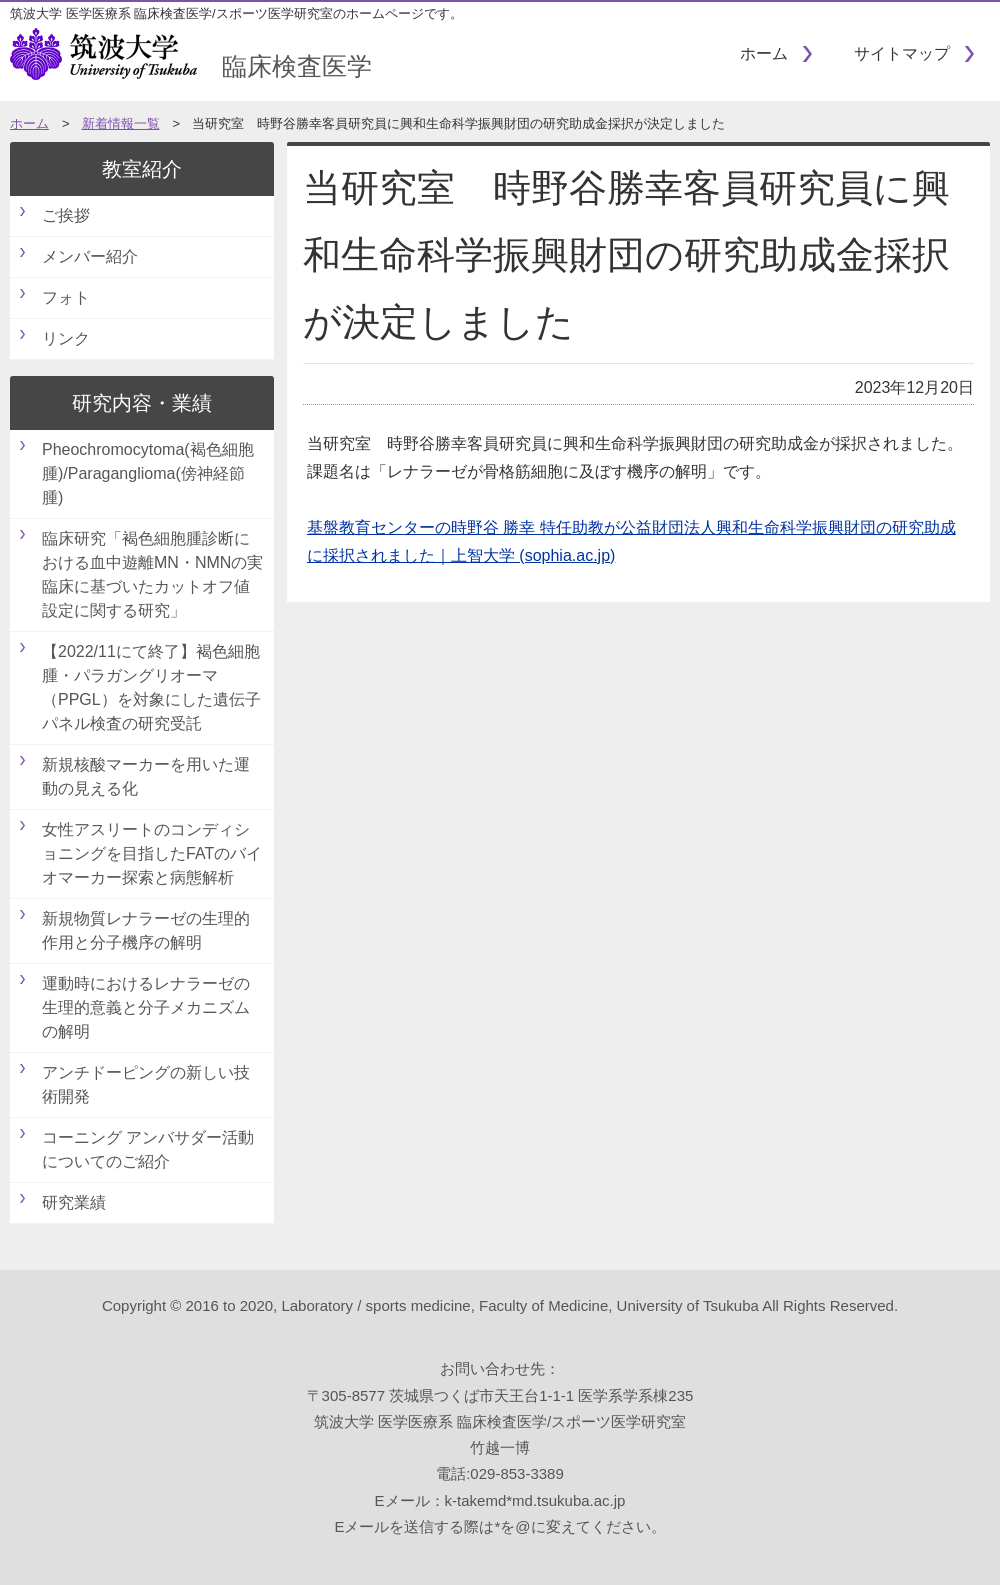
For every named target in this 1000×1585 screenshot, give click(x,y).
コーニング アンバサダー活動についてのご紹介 (148, 1149)
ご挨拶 (66, 215)
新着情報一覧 (121, 123)
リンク (66, 338)
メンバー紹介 (90, 256)
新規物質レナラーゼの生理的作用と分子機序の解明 (146, 930)
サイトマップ (902, 53)
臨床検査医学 (191, 66)
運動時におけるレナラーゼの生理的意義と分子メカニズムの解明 (146, 1007)
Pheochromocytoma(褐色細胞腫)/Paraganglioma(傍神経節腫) (148, 473)
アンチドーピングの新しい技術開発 (146, 1084)
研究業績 (74, 1202)
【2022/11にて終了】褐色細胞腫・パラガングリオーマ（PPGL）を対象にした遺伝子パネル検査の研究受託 (151, 687)
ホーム (764, 53)
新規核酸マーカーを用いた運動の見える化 (146, 776)
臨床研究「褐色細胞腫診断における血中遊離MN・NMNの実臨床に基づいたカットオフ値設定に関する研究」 (152, 574)
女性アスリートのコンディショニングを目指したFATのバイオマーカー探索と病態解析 (152, 853)
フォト (66, 297)
